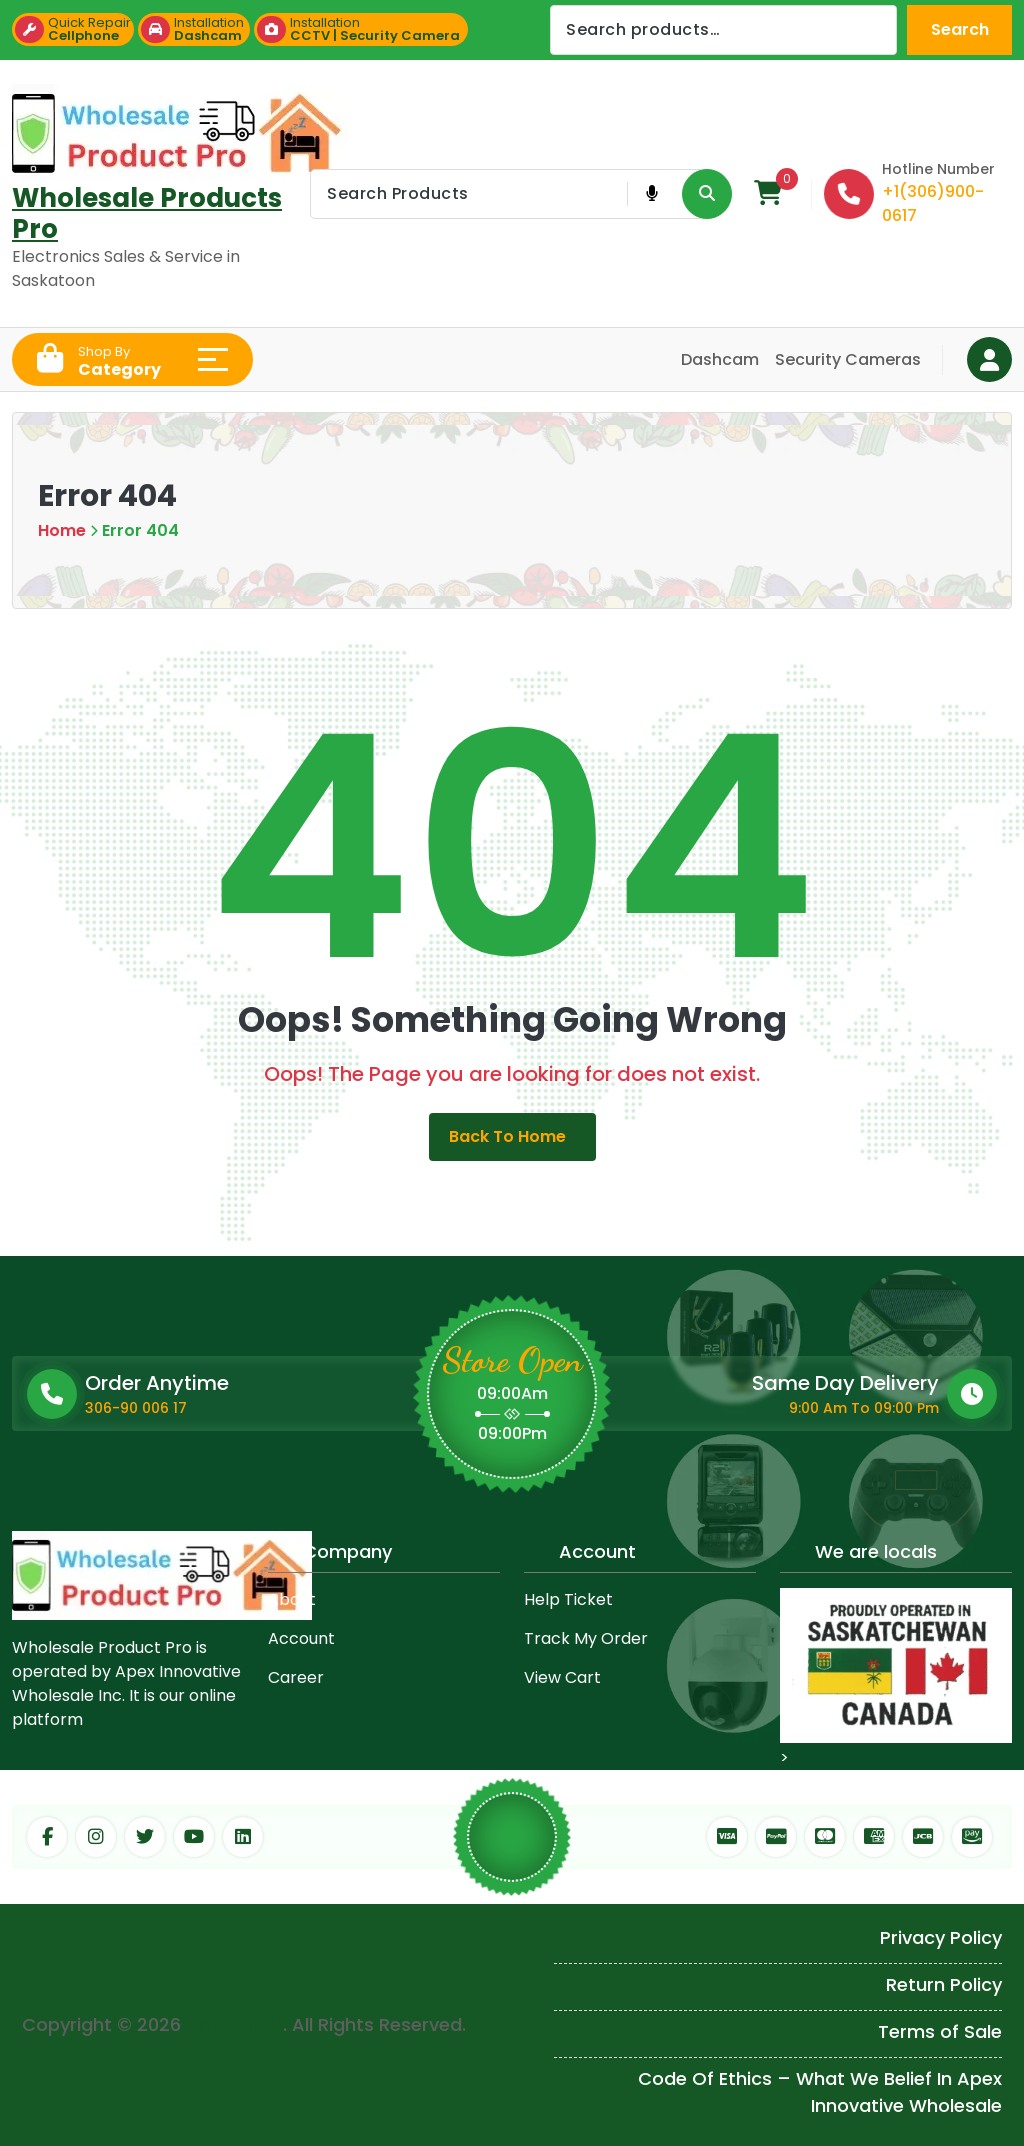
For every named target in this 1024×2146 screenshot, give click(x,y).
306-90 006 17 (136, 1408)
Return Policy (944, 1984)
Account (301, 1638)
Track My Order (586, 1638)
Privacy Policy (941, 1937)
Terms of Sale (940, 2031)
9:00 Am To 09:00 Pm (864, 1408)
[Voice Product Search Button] (651, 194)
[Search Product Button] (707, 194)
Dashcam (720, 359)
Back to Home (512, 1136)
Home (62, 530)
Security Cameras (848, 359)
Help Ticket (568, 1599)
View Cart (562, 1677)
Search (960, 29)
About (292, 1599)
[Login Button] (989, 359)
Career (296, 1677)
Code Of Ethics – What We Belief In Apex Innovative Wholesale (820, 2092)
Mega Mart (234, 2024)
